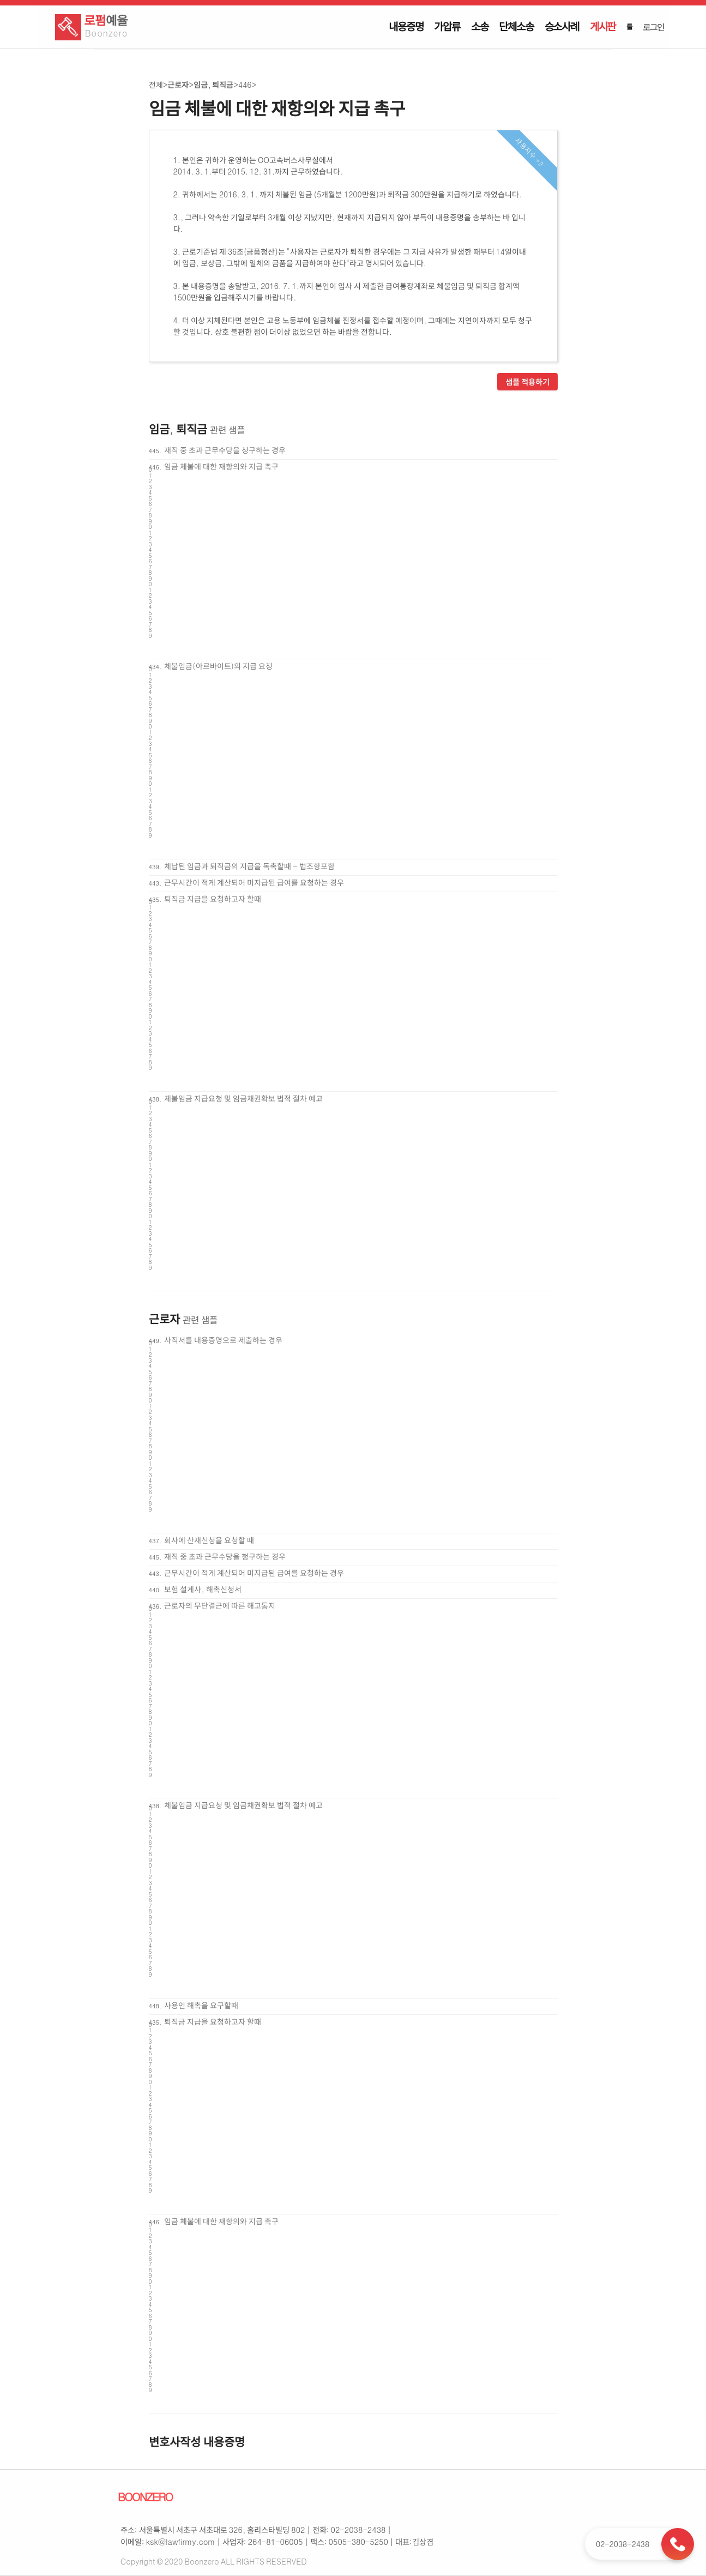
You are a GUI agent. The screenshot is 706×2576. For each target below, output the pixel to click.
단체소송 (516, 26)
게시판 (603, 26)
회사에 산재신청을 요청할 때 (209, 1539)
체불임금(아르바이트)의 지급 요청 (218, 665)
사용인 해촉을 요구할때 (201, 2005)
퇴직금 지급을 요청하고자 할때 (212, 898)
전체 (156, 84)
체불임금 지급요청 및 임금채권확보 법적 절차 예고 (243, 1098)
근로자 (178, 84)
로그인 (653, 26)
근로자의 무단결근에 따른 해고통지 (219, 1605)
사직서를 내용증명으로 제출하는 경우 (223, 1339)
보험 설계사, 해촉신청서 (202, 1589)
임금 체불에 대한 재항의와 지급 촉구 (221, 466)
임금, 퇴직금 (213, 84)
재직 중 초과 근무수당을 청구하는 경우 (225, 449)
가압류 (447, 26)
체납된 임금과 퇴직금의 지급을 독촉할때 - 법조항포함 (249, 865)
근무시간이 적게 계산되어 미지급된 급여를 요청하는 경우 (254, 882)
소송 (479, 26)
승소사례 (562, 26)
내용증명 (406, 26)
